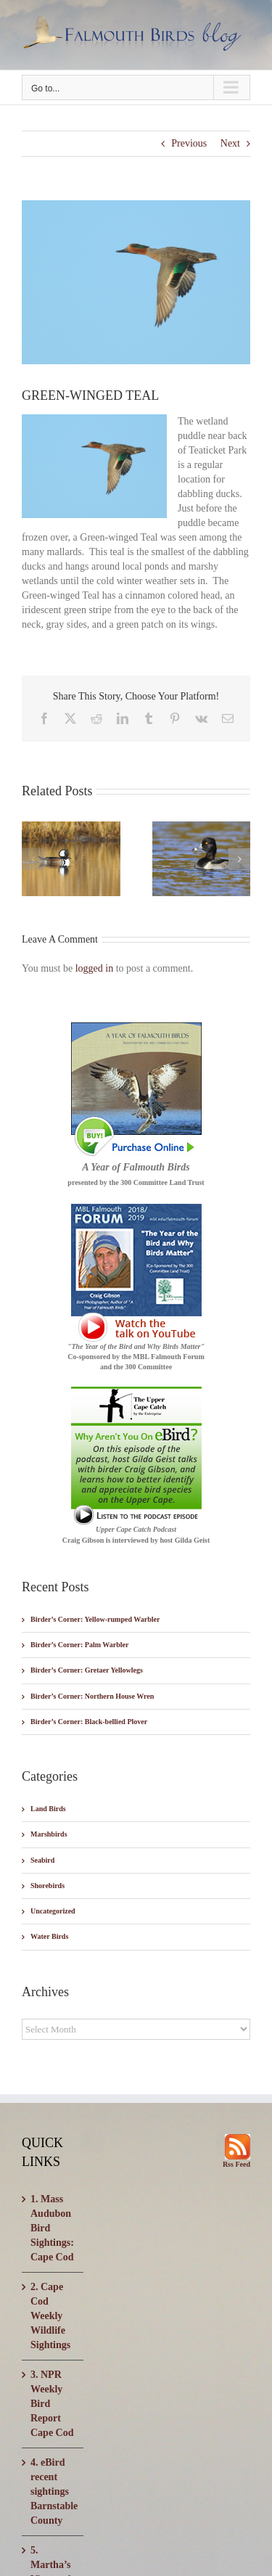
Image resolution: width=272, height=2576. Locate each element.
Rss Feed (236, 2164)
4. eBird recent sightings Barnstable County (53, 2491)
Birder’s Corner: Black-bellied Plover (88, 1722)
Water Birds (49, 1936)
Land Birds (48, 1809)
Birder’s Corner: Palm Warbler (79, 1645)
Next (230, 143)
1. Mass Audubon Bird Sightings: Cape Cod (52, 2228)
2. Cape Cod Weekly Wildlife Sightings (50, 2315)
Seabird (42, 1860)
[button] (33, 859)
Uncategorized (52, 1911)
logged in (94, 968)
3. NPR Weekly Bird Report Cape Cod (52, 2403)
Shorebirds (47, 1886)
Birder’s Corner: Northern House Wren (92, 1696)
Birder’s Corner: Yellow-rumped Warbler (95, 1619)
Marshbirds (48, 1834)
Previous (189, 143)
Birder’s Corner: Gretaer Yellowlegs (86, 1670)
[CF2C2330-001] (136, 282)
